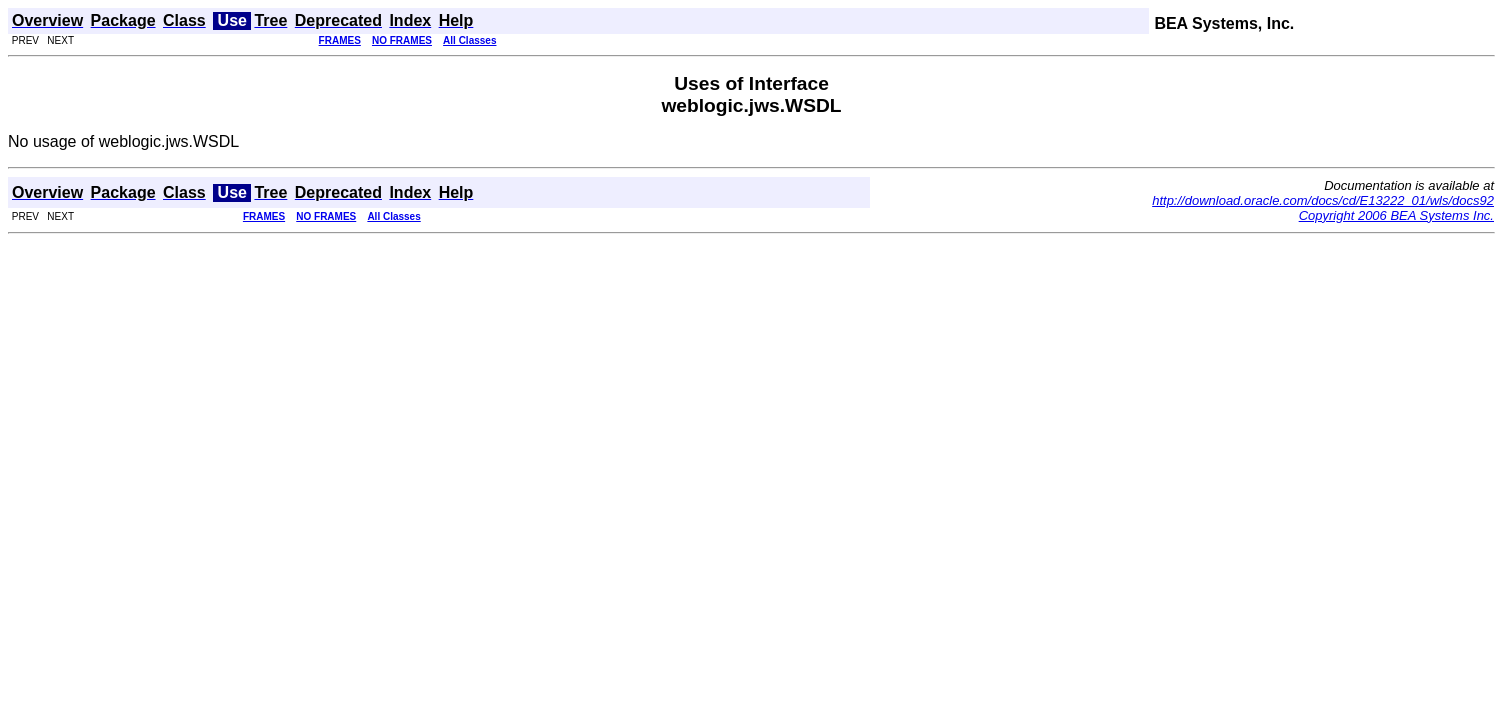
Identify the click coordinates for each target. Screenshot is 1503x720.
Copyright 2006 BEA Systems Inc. (1396, 215)
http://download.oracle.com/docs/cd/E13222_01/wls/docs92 (1323, 200)
